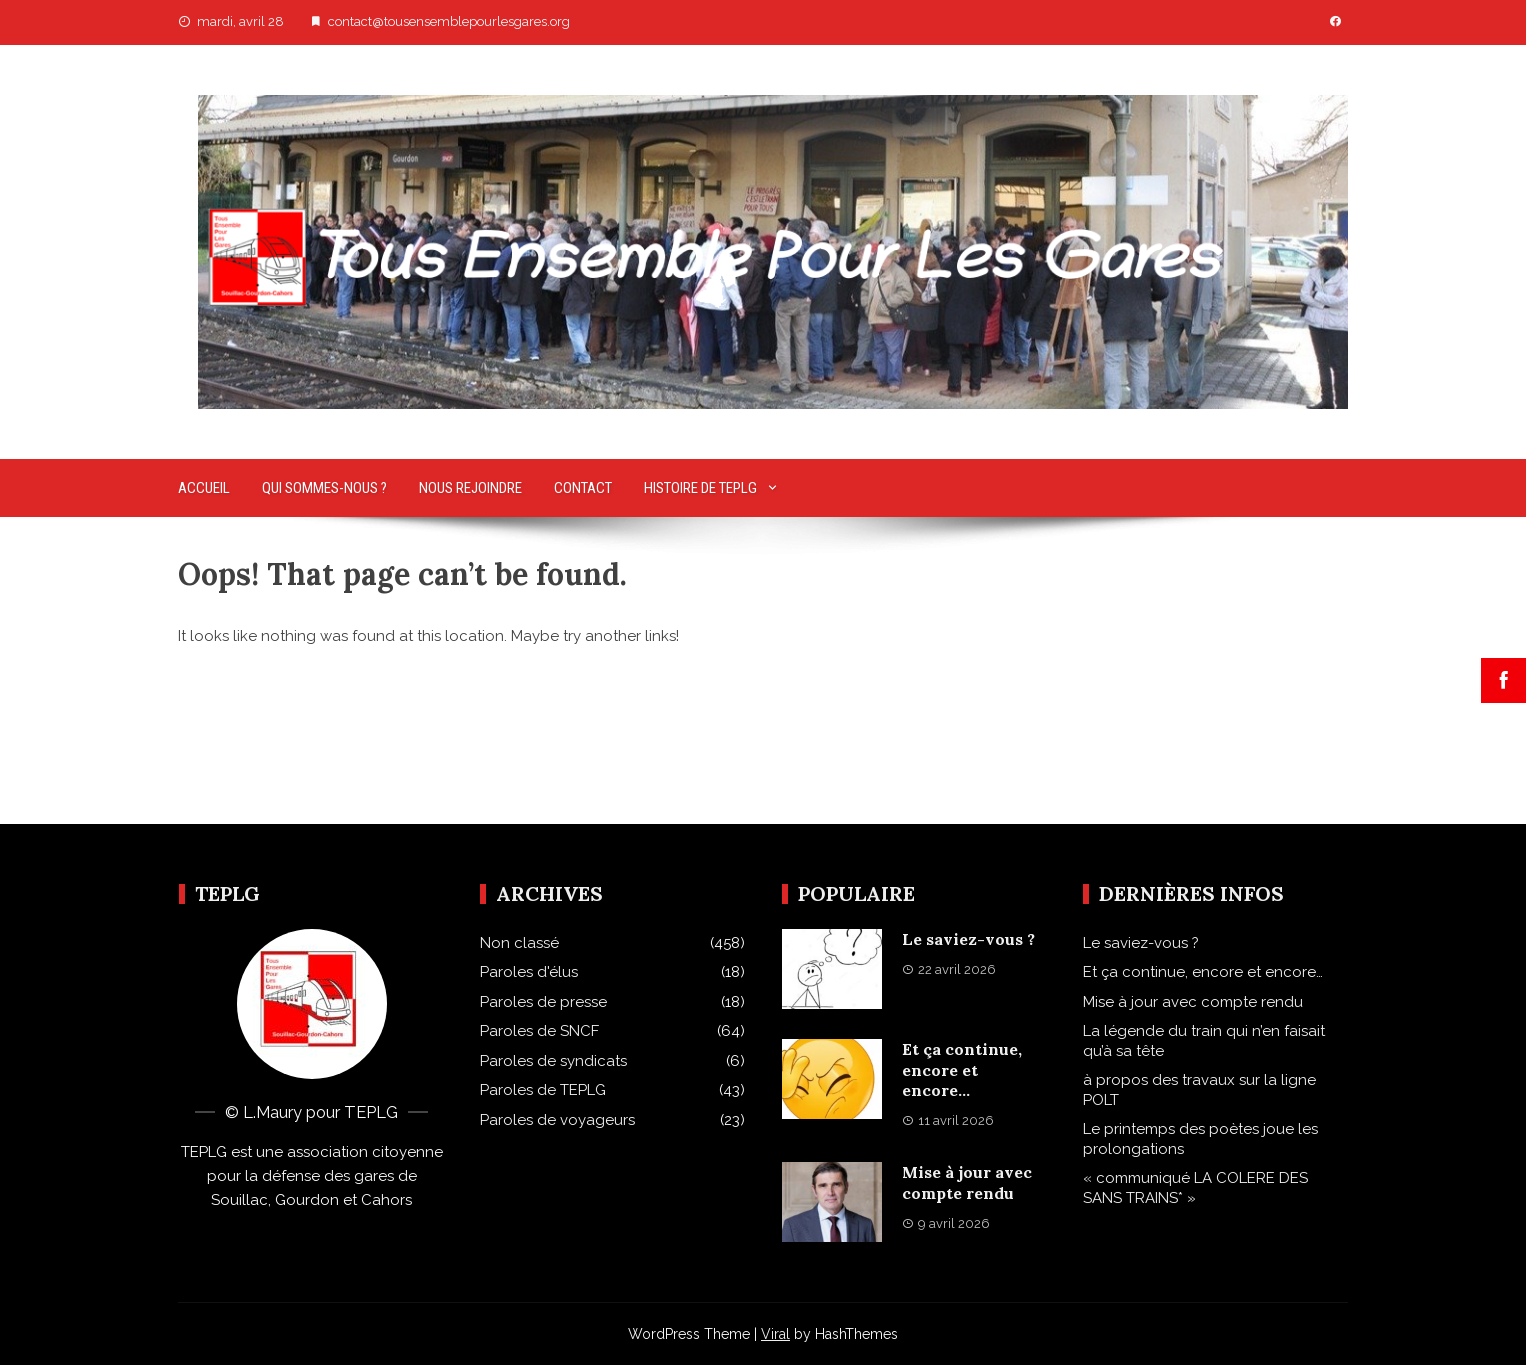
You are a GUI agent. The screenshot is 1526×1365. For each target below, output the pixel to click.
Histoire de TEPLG (700, 488)
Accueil (204, 488)
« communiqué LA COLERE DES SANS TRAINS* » (1195, 1188)
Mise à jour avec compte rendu (967, 1182)
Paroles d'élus (529, 972)
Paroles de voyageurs (557, 1120)
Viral (775, 1334)
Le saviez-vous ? (968, 939)
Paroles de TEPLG (543, 1090)
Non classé (519, 943)
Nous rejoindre (470, 488)
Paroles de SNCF (539, 1031)
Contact (583, 488)
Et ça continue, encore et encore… (962, 1070)
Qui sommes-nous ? (324, 488)
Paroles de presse (543, 1002)
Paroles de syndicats (553, 1061)
